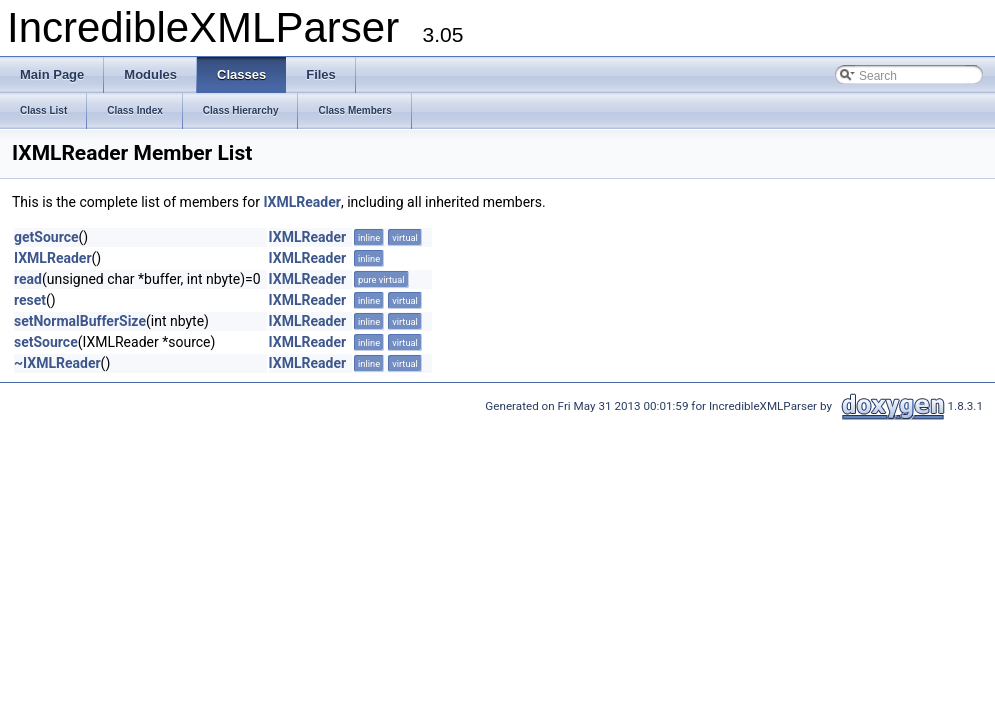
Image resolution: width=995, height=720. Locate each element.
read (28, 279)
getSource (46, 237)
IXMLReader (302, 202)
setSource (46, 342)
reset (30, 300)
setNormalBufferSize (80, 321)
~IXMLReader (57, 363)
